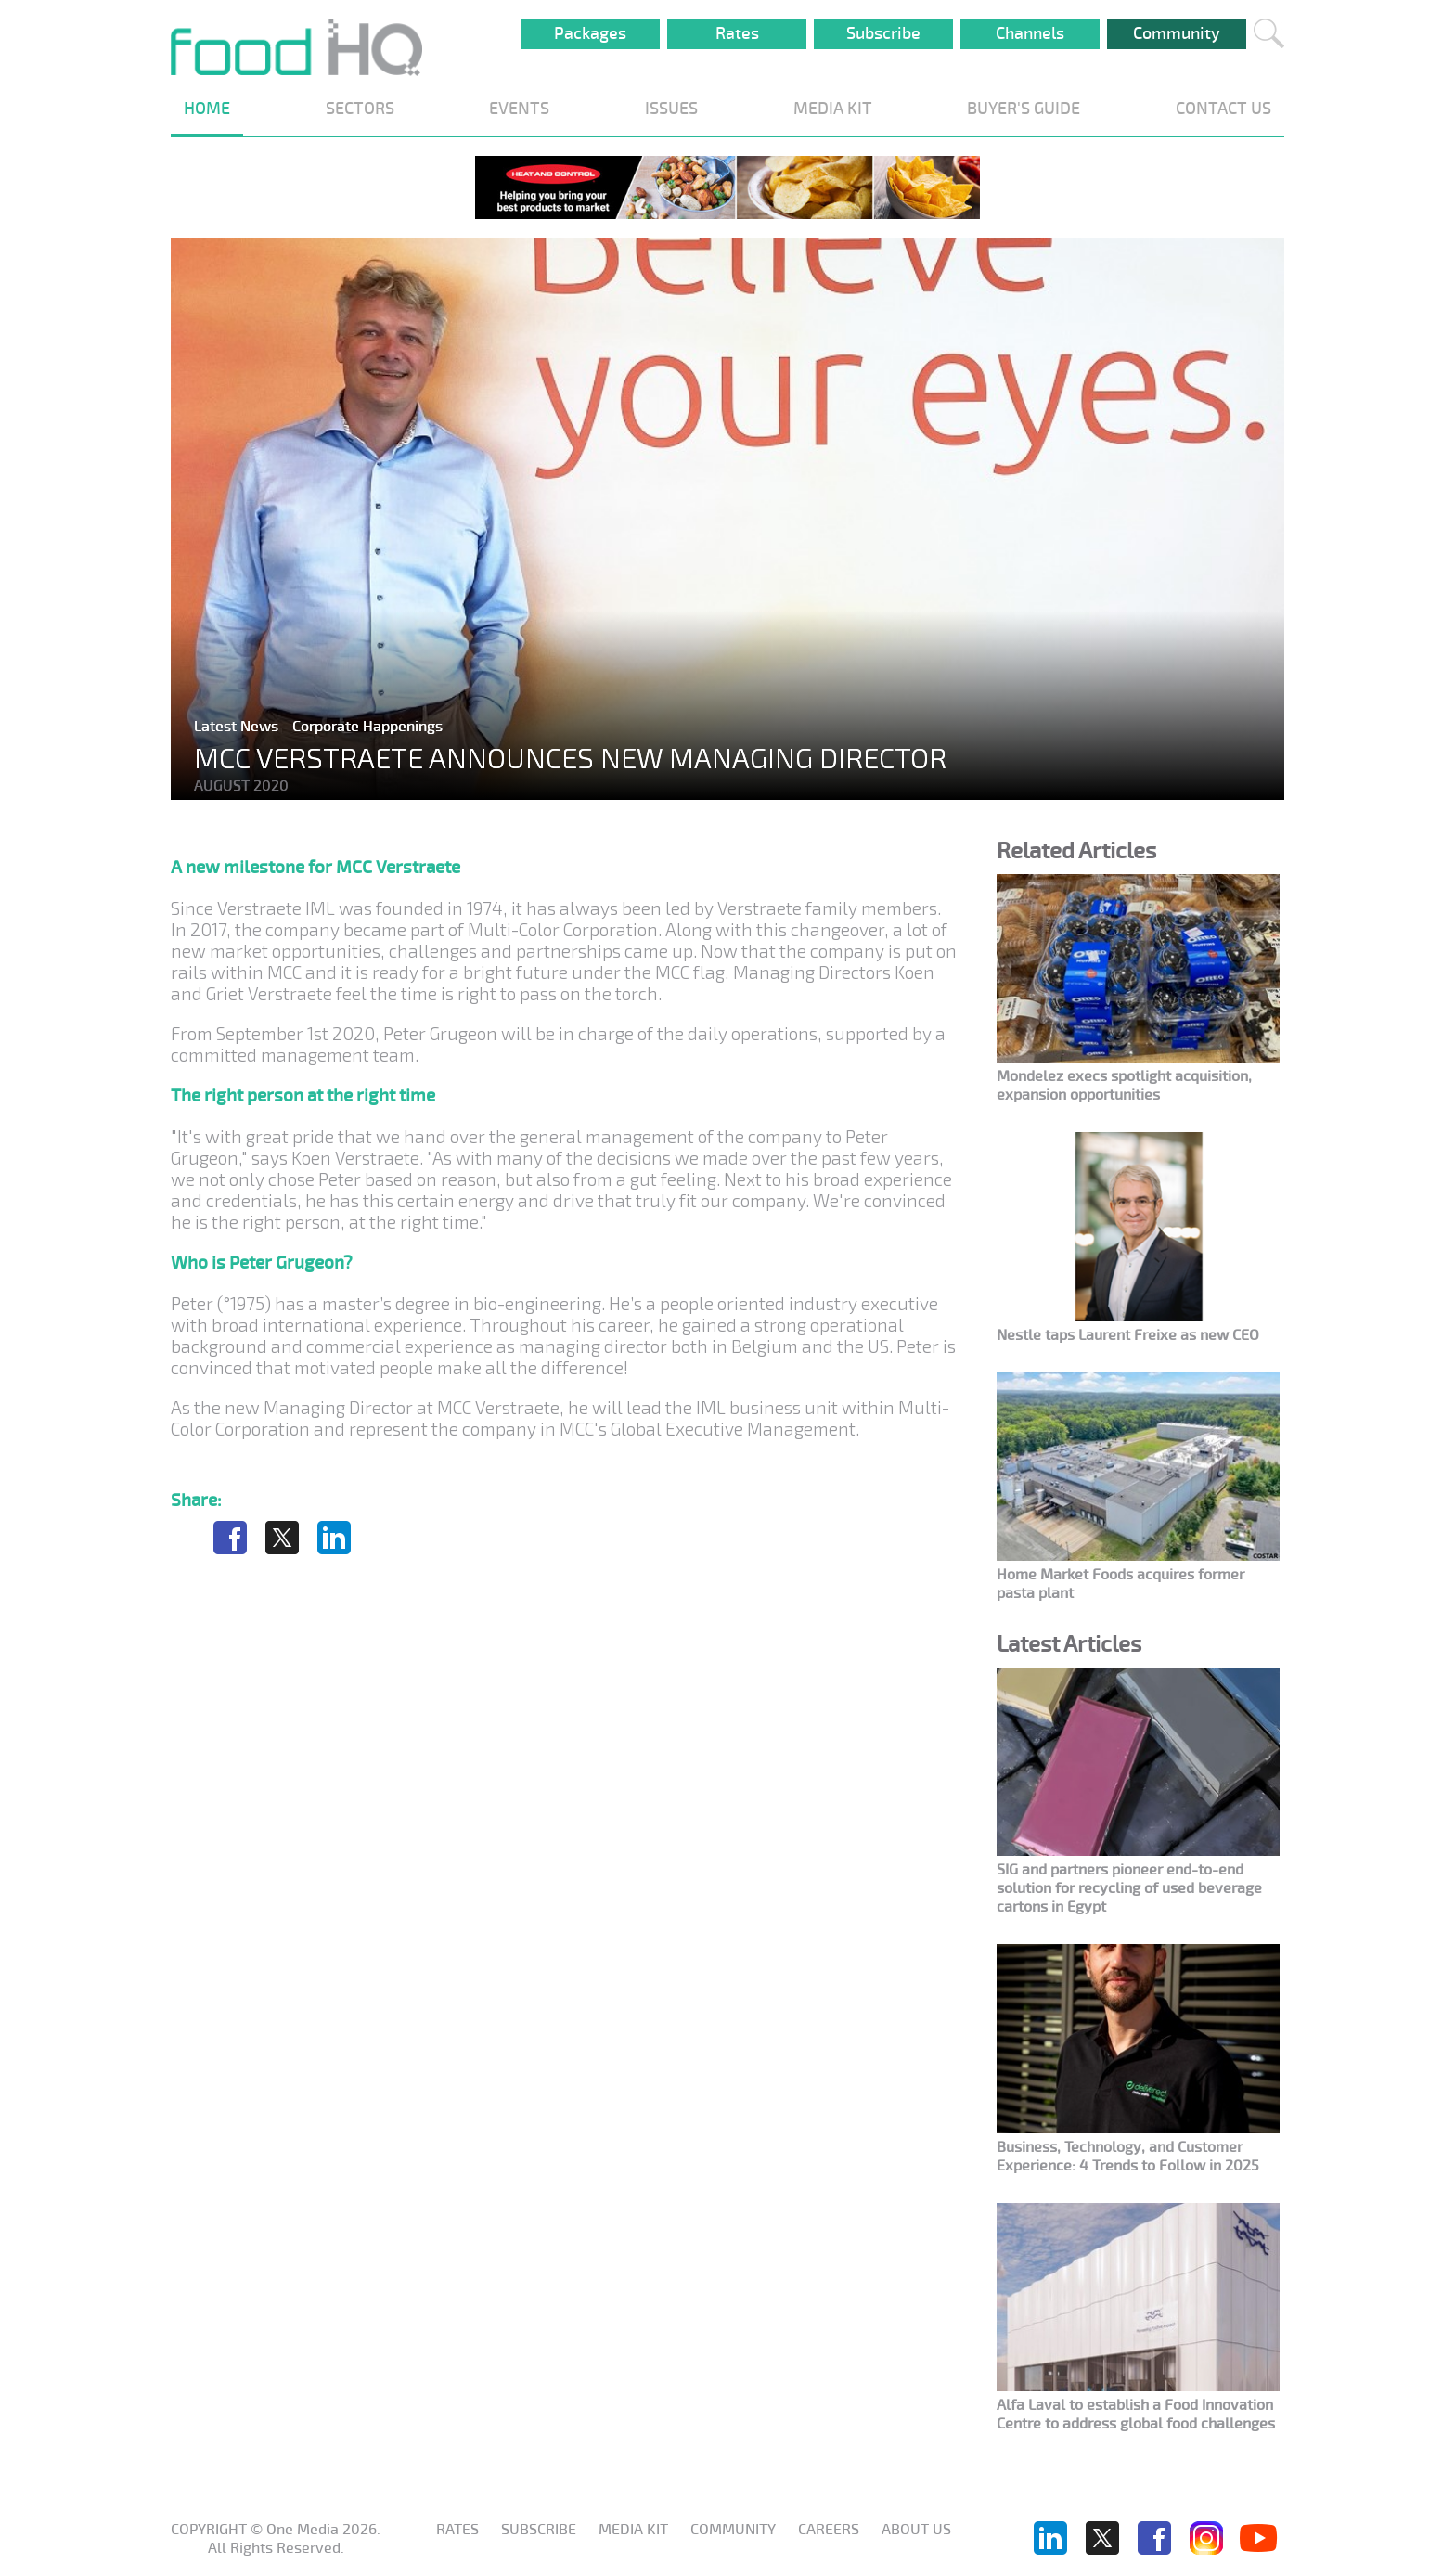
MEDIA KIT (832, 108)
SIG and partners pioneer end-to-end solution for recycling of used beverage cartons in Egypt (1129, 1888)
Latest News (238, 726)
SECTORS (360, 108)
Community (1176, 33)
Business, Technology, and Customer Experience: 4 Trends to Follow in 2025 (1128, 2156)
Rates (737, 33)
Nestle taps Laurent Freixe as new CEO (1128, 1335)
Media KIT (633, 2529)
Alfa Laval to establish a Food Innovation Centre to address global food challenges (1136, 2414)
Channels (1030, 33)
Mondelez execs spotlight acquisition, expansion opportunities (1124, 1085)
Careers (828, 2529)
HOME (207, 108)
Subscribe (883, 33)
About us (916, 2529)
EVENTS (519, 108)
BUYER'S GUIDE (1023, 108)
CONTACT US (1223, 108)
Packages (590, 33)
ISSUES (671, 108)
